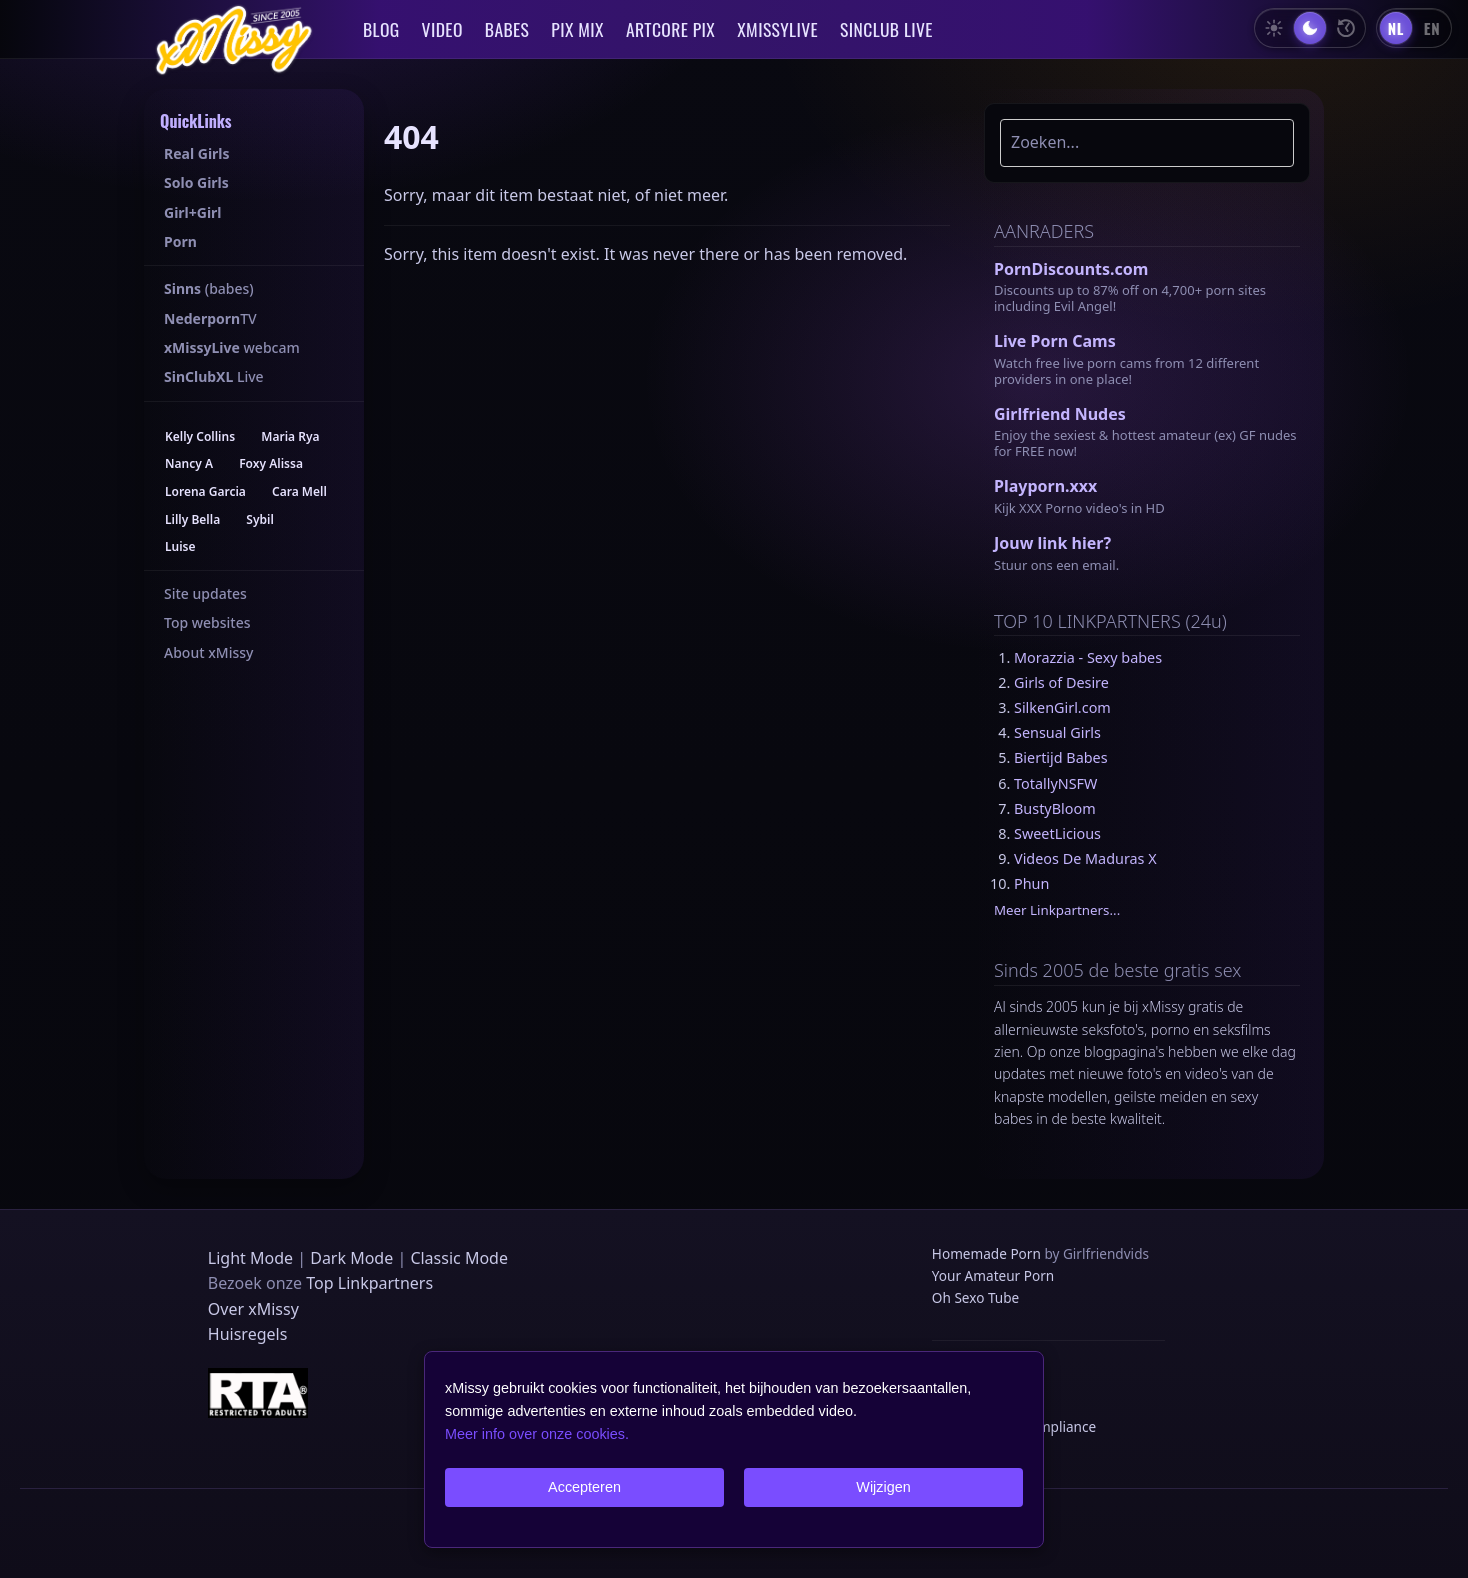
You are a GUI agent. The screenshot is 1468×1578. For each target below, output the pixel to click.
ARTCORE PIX (670, 29)
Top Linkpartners (369, 1283)
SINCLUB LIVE (886, 29)
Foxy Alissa (271, 463)
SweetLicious (1057, 833)
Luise (180, 546)
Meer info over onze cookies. (537, 1434)
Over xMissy (253, 1309)
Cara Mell (299, 491)
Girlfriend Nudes (1060, 414)
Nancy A (189, 463)
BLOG (381, 29)
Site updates (205, 593)
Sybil (259, 519)
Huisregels (248, 1334)
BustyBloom (1055, 808)
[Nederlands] (1396, 28)
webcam (232, 347)
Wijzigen (883, 1487)
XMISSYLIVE (777, 29)
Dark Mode (351, 1258)
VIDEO (442, 29)
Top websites (207, 622)
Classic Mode (459, 1258)
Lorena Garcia (205, 491)
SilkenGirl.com (1062, 707)
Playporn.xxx (1045, 486)
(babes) (209, 288)
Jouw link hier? (1052, 543)
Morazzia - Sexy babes (1088, 657)
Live (214, 376)
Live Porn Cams (1055, 341)
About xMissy (208, 652)
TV (210, 318)
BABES (507, 29)
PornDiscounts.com (1071, 269)
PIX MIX (577, 29)
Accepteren (584, 1487)
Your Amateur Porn (993, 1275)
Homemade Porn (986, 1253)
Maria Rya (290, 436)
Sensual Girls (1057, 732)
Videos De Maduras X (1085, 858)
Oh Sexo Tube (975, 1297)
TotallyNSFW (1055, 783)
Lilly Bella (192, 519)
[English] (1432, 28)
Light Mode (250, 1258)
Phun (1031, 883)
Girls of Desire (1061, 682)
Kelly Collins (200, 436)
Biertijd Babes (1061, 757)
